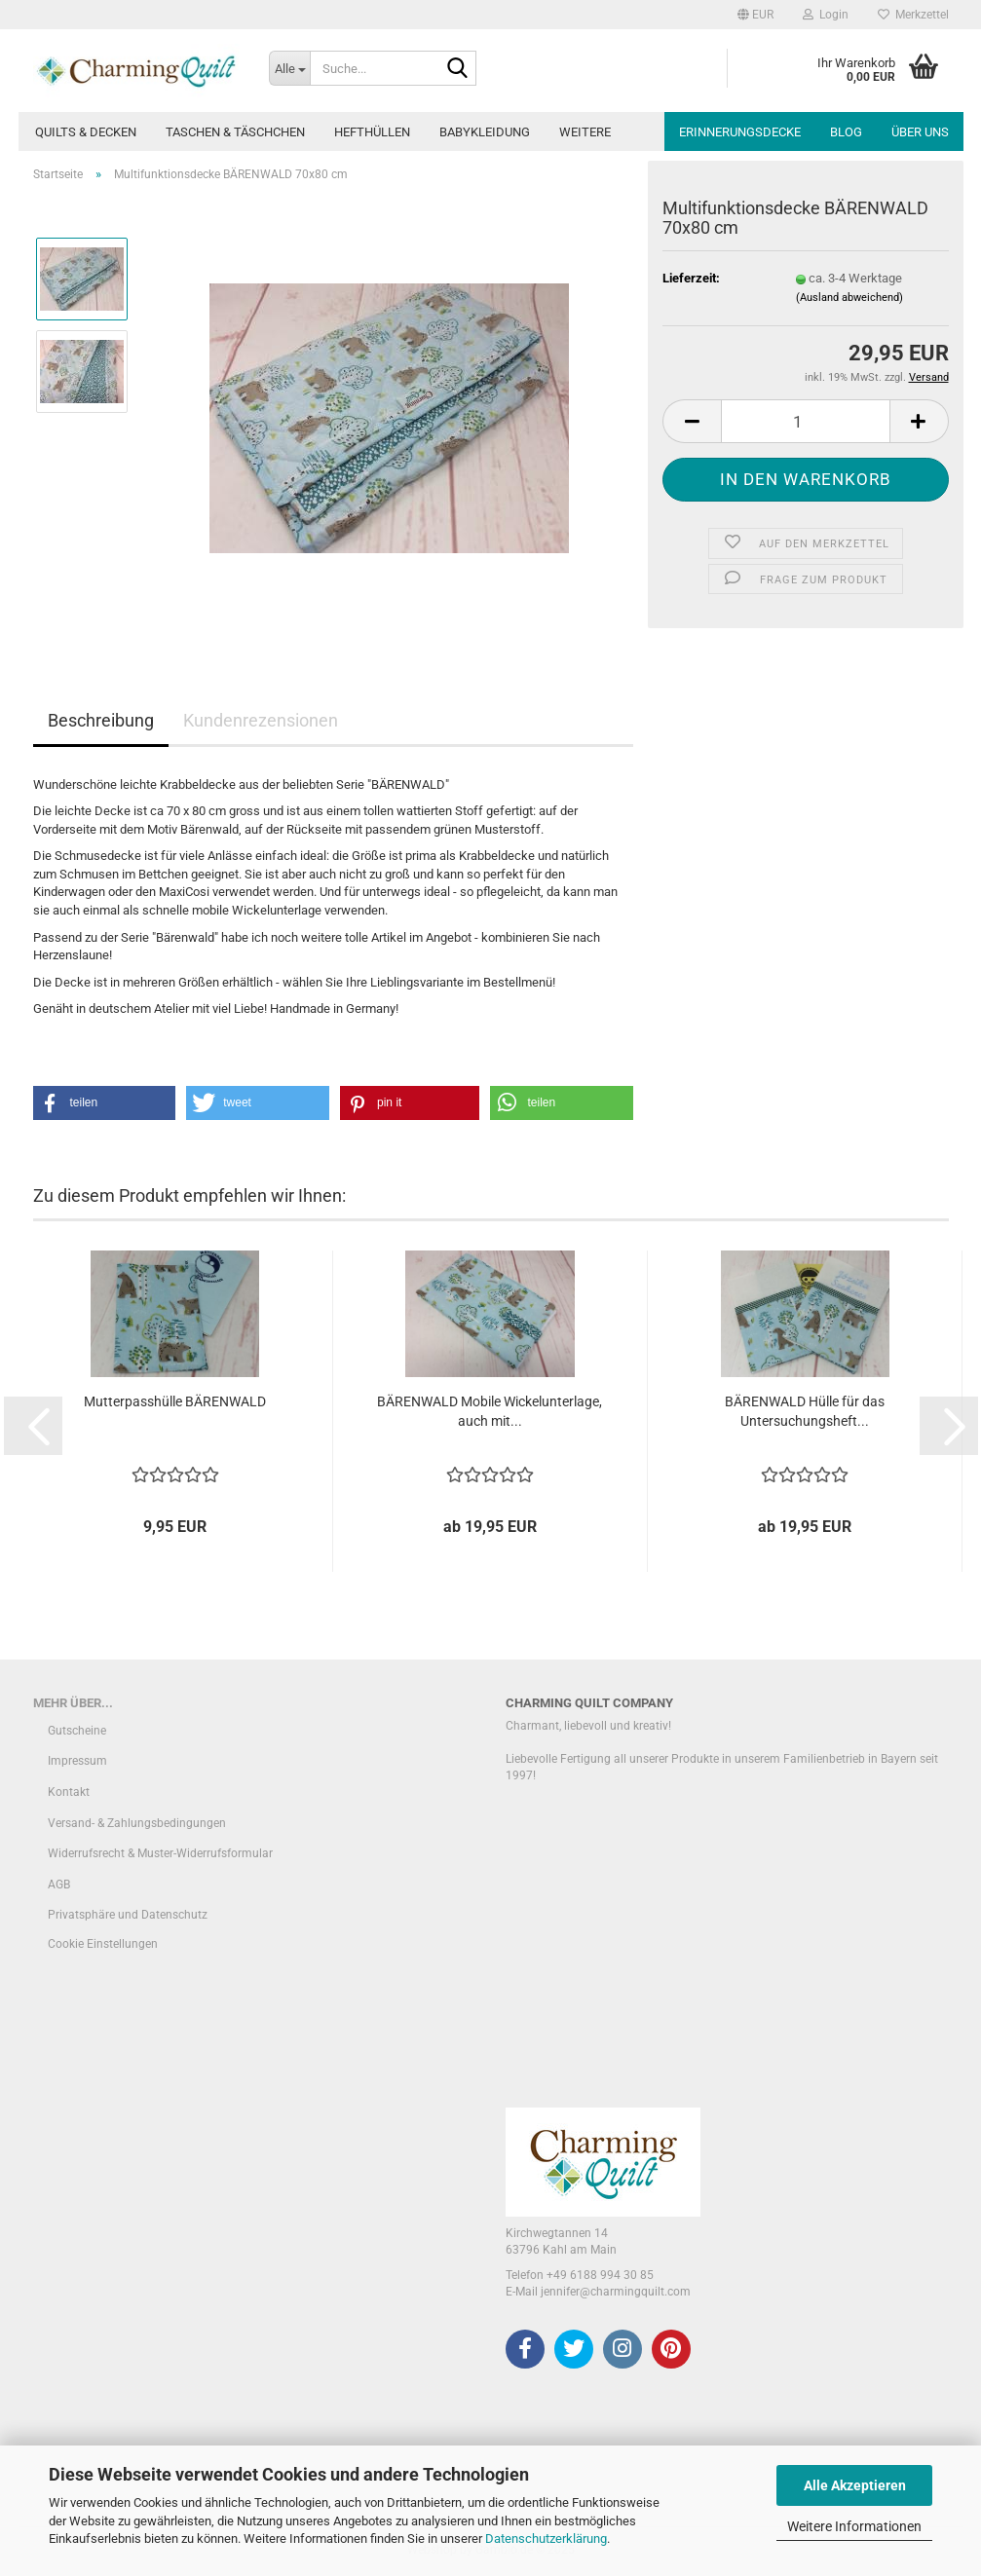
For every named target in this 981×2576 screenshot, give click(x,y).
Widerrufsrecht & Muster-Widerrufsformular (160, 1853)
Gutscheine (77, 1730)
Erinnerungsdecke (740, 132)
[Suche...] (289, 68)
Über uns (920, 132)
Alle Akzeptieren (855, 2485)
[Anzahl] (805, 421)
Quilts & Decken (85, 132)
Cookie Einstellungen (103, 1944)
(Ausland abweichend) (849, 297)
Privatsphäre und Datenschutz (128, 1915)
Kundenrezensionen (260, 720)
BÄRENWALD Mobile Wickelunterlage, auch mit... (489, 1411)
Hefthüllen (372, 132)
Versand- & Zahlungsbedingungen (137, 1823)
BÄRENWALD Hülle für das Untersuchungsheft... (805, 1411)
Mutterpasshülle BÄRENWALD (175, 1401)
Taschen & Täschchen (235, 132)
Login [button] (826, 14)
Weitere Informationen (854, 2526)
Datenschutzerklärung (546, 2538)
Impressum (77, 1761)
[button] (755, 14)
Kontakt (69, 1792)
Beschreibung (101, 720)
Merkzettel (913, 14)
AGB (59, 1884)
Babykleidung (484, 132)
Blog (846, 132)
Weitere (585, 132)
